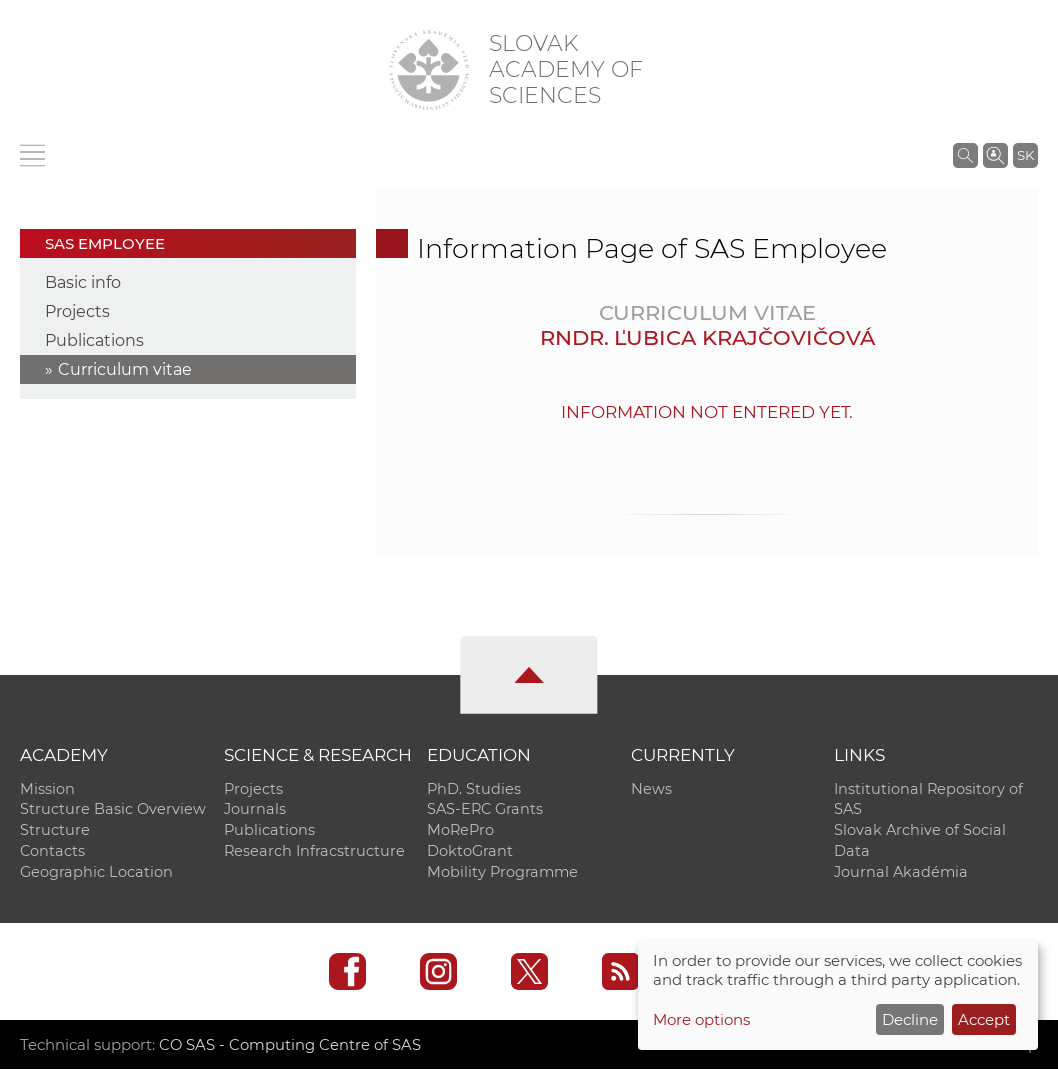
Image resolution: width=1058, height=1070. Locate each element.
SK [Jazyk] (1025, 155)
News (651, 789)
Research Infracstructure (314, 852)
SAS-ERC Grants (485, 810)
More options (701, 1019)
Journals (255, 810)
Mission (47, 789)
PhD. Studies (474, 789)
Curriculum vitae (125, 369)
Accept (984, 1019)
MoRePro (460, 831)
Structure (55, 831)
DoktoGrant (470, 852)
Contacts (52, 852)
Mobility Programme (502, 873)
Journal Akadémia (901, 873)
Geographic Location (96, 873)
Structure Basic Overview (113, 810)
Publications (94, 340)
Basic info (83, 282)
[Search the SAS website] (965, 155)
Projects (77, 311)
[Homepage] (429, 70)
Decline (910, 1019)
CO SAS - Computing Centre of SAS (290, 1045)
